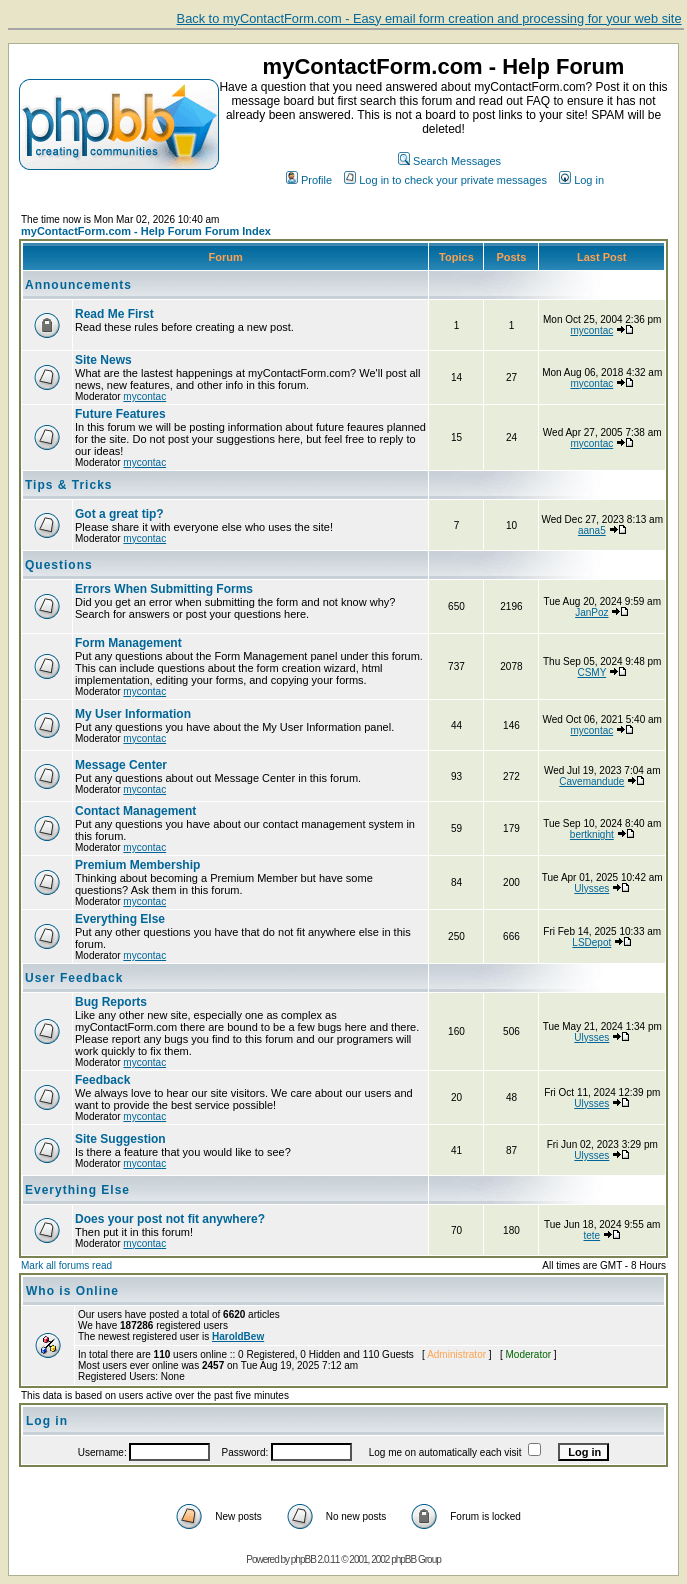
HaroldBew (238, 1336)
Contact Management (135, 811)
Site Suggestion (120, 1139)
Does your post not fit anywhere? (170, 1219)
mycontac (591, 330)
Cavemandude (591, 781)
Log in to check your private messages (445, 180)
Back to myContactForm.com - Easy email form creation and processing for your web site (429, 18)
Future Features (120, 414)
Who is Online (72, 1291)
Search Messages (449, 161)
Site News (103, 360)
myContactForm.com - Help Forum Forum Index (146, 231)
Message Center (121, 765)
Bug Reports (111, 1002)
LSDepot (591, 942)
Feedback (102, 1080)
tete (591, 1235)
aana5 (592, 530)
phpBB (303, 1559)
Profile (309, 180)
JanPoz (591, 612)
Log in (581, 180)
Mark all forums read (66, 1265)
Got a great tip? (119, 514)
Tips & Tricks (68, 485)
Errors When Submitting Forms (164, 589)
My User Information (133, 714)
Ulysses (591, 888)
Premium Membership (137, 865)
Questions (59, 565)
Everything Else (120, 919)
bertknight (592, 834)
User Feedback (74, 978)
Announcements (78, 285)
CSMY (591, 672)
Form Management (128, 643)
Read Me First (114, 314)
